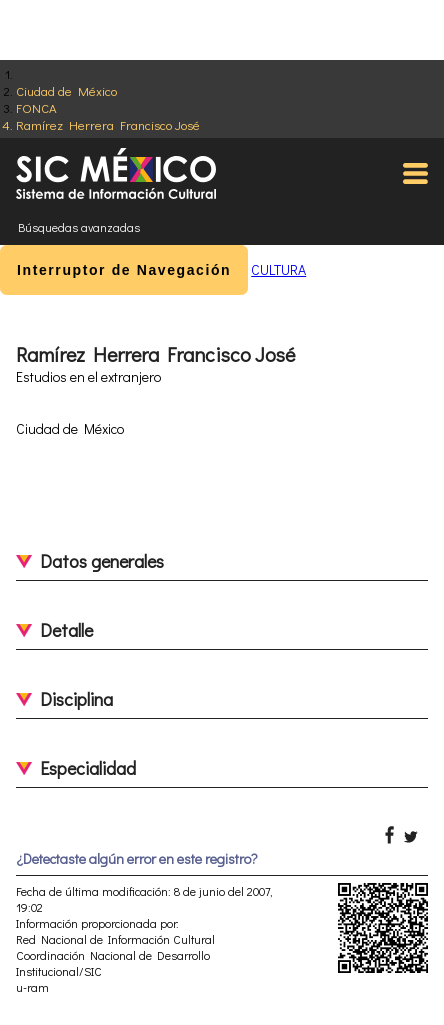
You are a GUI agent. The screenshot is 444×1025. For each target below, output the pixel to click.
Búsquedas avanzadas (79, 227)
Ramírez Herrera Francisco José (108, 124)
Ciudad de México (66, 90)
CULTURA (278, 269)
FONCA (36, 107)
